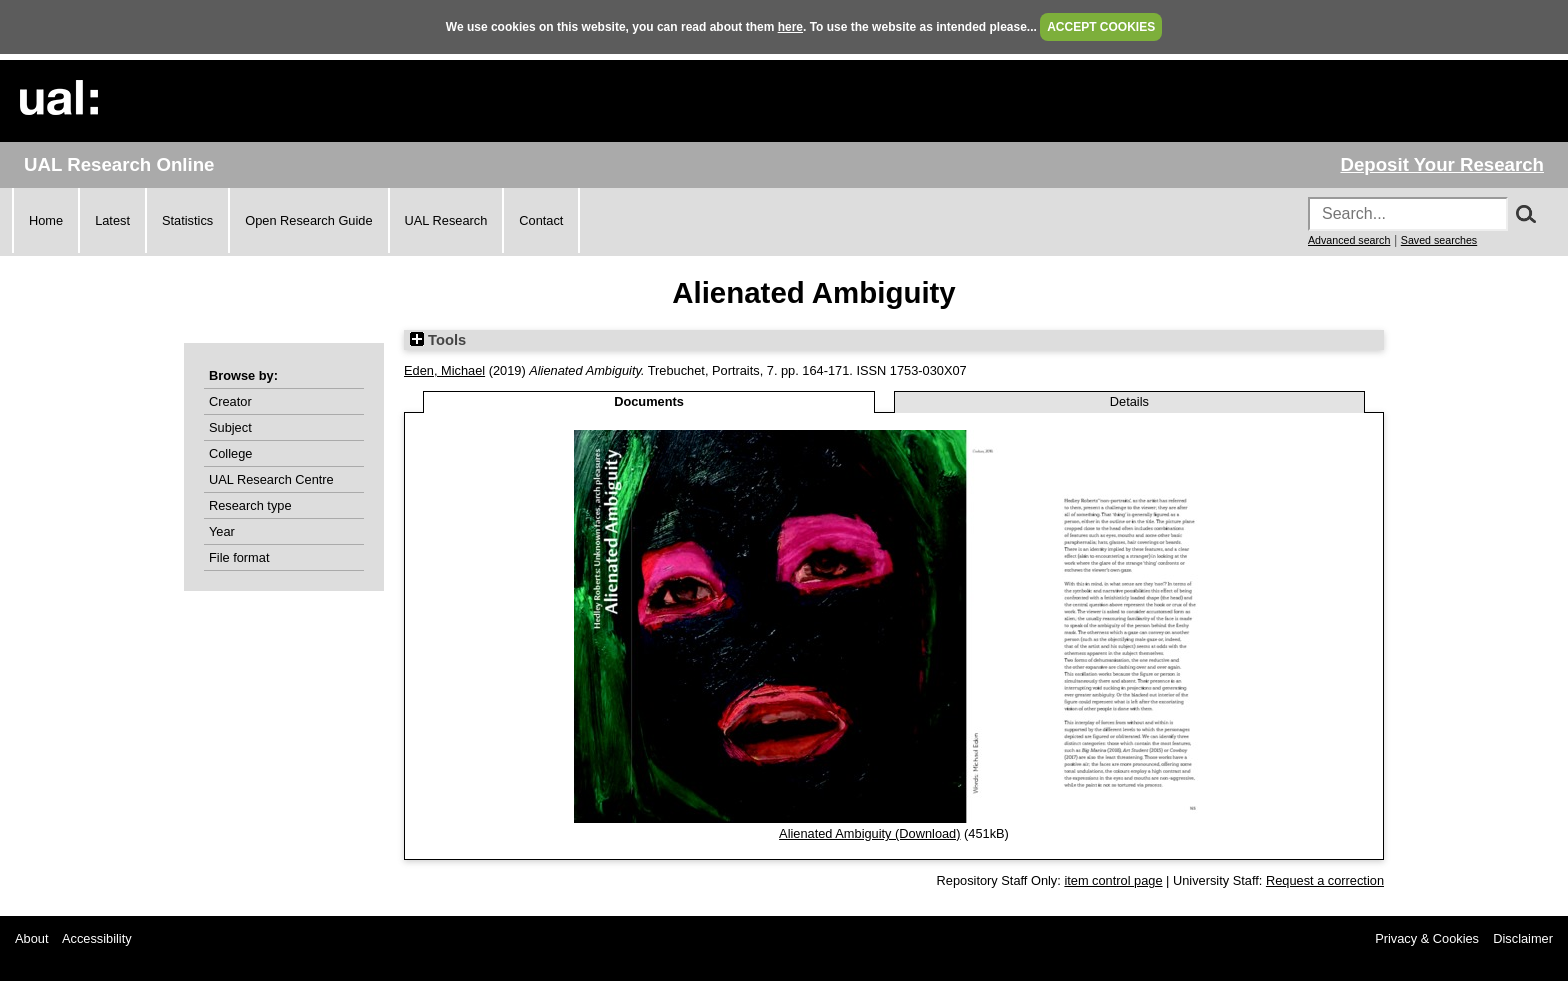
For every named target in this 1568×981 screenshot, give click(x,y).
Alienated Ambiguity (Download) (869, 833)
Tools (438, 340)
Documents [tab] (649, 401)
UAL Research (446, 220)
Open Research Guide (308, 220)
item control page (1113, 880)
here (790, 27)
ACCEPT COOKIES (1101, 27)
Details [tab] (1129, 401)
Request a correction (1325, 880)
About (31, 938)
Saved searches (1439, 240)
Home (46, 220)
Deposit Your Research (1442, 164)
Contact (541, 220)
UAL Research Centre (271, 479)
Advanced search (1349, 240)
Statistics (187, 220)
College (230, 453)
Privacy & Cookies (1427, 938)
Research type (250, 505)
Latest (112, 220)
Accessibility (97, 938)
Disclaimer (1523, 938)
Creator (230, 401)
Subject (230, 427)
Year (222, 531)
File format (239, 557)
